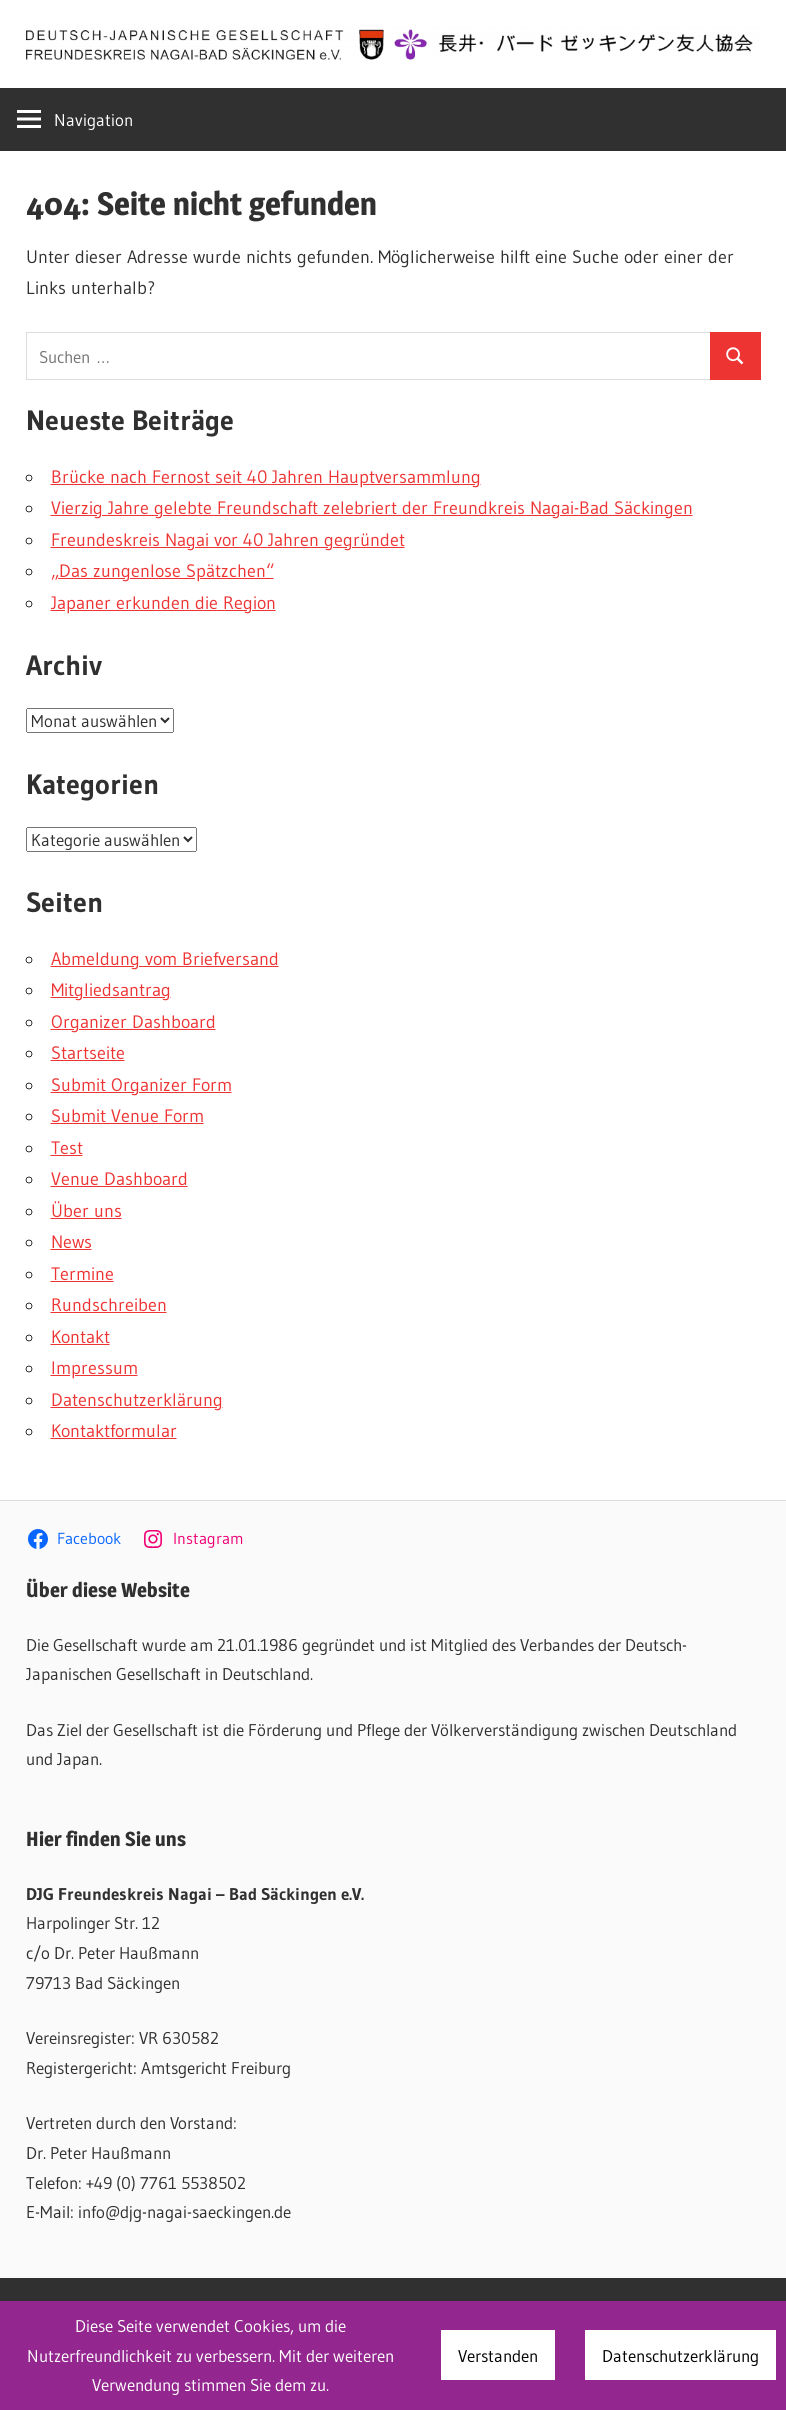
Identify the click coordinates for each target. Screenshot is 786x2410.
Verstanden (498, 2355)
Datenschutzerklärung (137, 1400)
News (71, 1242)
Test (67, 1148)
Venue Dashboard (119, 1179)
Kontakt (80, 1337)
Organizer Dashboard (133, 1022)
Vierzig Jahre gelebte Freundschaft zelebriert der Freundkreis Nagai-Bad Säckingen (372, 508)
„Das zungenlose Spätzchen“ (162, 571)
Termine (82, 1274)
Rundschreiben (109, 1305)
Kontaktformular (114, 1431)
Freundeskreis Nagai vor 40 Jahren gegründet (228, 540)
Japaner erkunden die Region (163, 603)
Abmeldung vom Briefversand (165, 959)
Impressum (94, 1368)
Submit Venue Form (127, 1116)
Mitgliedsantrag (111, 990)
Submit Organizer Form (141, 1085)
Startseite (88, 1053)
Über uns (86, 1211)
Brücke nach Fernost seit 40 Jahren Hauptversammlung (266, 477)
